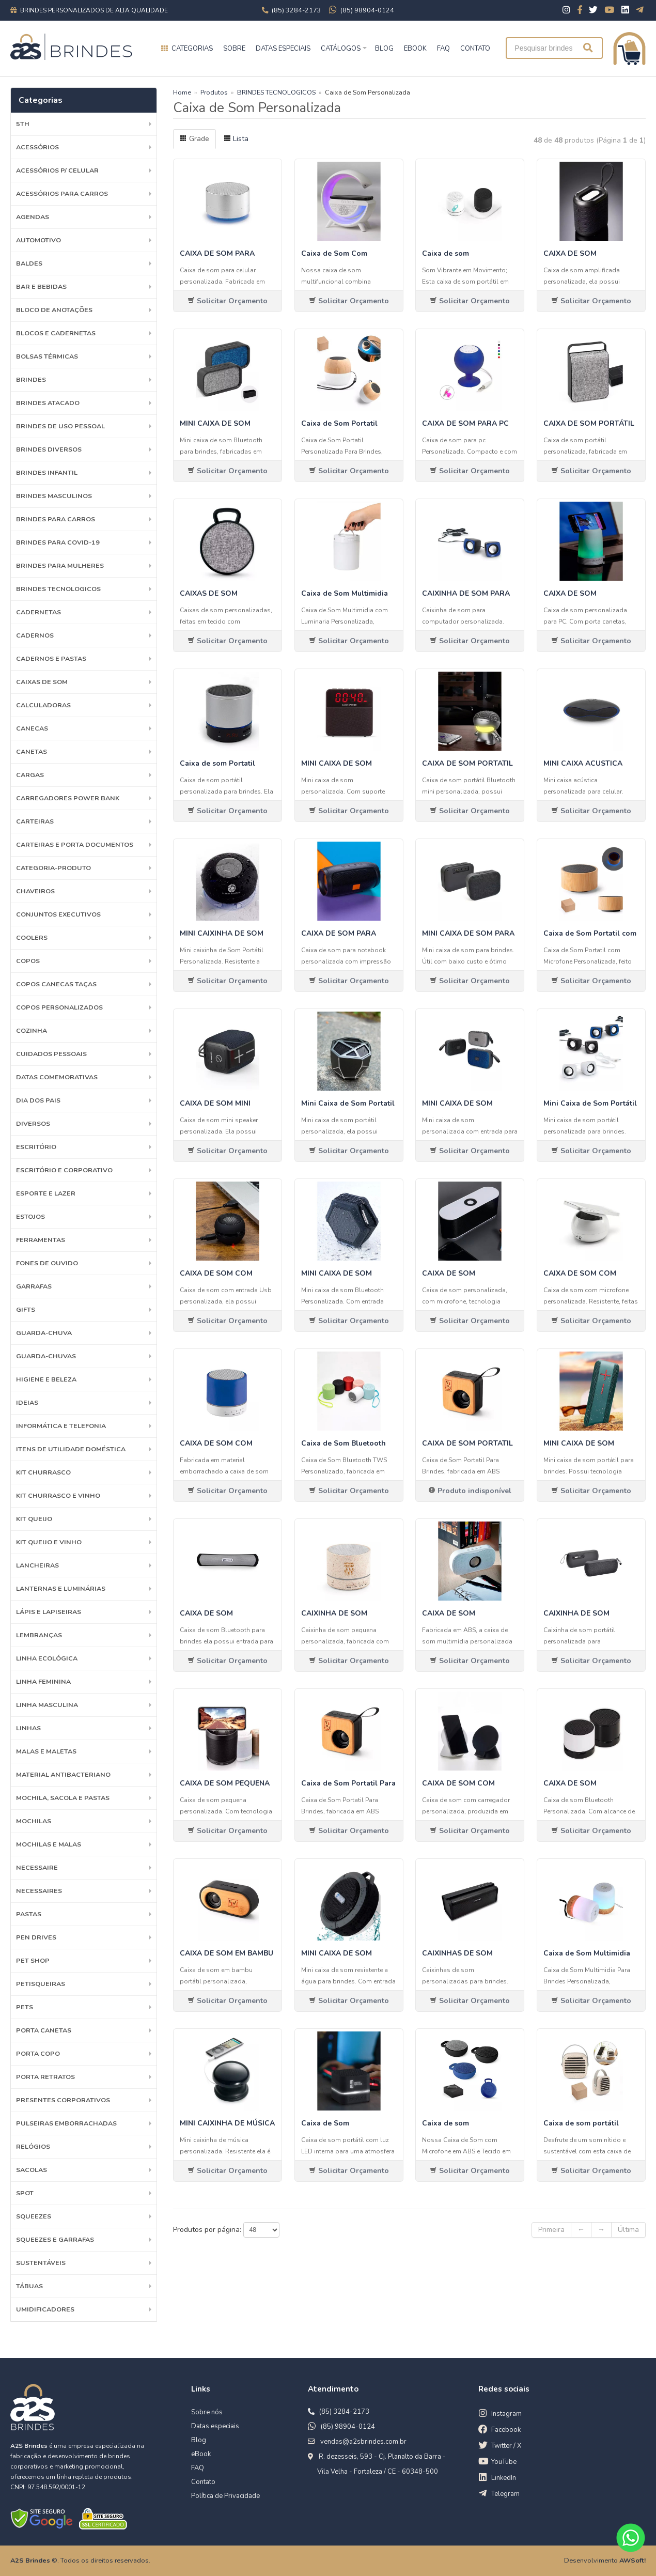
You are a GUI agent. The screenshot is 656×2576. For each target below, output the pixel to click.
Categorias (192, 48)
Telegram (505, 2494)
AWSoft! (632, 2560)
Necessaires (39, 1890)
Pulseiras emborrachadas (66, 2123)
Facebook (506, 2429)
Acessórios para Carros (62, 193)
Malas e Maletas (46, 1751)
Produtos (214, 92)
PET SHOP (33, 1960)
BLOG (384, 48)
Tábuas (29, 2286)
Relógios (33, 2146)
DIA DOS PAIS (38, 1100)
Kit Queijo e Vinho (49, 1542)
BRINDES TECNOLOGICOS (58, 588)
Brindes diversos (49, 449)
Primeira (551, 2229)
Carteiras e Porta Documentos (74, 844)
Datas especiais (283, 48)
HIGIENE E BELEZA (46, 1379)
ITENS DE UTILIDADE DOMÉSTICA (71, 1449)
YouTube (504, 2461)
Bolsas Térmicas (47, 356)
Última (628, 2229)
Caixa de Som (325, 2123)
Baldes (29, 263)
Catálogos (341, 48)
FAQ (443, 48)
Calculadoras (43, 705)
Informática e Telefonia (61, 1425)
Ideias (27, 1402)
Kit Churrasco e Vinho (58, 1495)
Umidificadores (45, 2309)
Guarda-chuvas (46, 1356)
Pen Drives (36, 1937)
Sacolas (31, 2169)
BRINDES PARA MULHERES (60, 565)
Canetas (31, 751)
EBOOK (415, 48)
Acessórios (37, 147)
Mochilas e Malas (48, 1844)
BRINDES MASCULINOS (54, 495)
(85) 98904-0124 (348, 2426)
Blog (198, 2440)
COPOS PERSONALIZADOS (59, 1007)
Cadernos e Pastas (51, 658)
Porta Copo (38, 2053)
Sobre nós (207, 2412)
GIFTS (25, 1309)
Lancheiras (37, 1565)
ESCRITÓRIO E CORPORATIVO (64, 1170)
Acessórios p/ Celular (57, 170)
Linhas (28, 1728)
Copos (28, 960)
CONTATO (475, 48)
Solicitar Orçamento (228, 301)
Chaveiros (35, 891)
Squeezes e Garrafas (55, 2239)
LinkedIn (503, 2477)
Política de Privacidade (225, 2496)
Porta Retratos (45, 2076)
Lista (236, 139)
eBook (201, 2454)
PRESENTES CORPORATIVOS (63, 2100)
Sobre (234, 48)
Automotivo (38, 240)
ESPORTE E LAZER (45, 1193)
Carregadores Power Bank (67, 798)
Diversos (33, 1123)
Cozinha (31, 1030)
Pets (24, 2007)
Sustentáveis (41, 2262)
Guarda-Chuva (44, 1332)
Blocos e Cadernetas (56, 333)
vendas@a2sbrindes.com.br (363, 2441)
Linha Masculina (47, 1704)
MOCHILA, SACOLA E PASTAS (63, 1797)
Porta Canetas (43, 2030)
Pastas (28, 1914)
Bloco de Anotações (54, 309)
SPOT (25, 2193)
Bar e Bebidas (41, 286)
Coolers (32, 937)
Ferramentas (40, 1239)
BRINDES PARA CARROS (55, 519)
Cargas (30, 774)
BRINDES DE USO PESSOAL (60, 426)
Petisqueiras (40, 1983)
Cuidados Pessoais (51, 1053)
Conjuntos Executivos (58, 914)
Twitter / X (506, 2445)
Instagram (506, 2413)
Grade (194, 139)
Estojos (30, 1216)
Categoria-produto (53, 867)
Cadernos (35, 635)
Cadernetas (38, 612)
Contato (203, 2482)
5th (22, 123)
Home (182, 92)
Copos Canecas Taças (56, 984)
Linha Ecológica (46, 1658)
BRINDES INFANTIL (46, 472)
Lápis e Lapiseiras (48, 1611)
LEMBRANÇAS (39, 1635)
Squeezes (33, 2216)
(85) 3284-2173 (344, 2411)
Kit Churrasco (43, 1472)
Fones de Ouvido (47, 1263)
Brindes (31, 379)
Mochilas (33, 1821)
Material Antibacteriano (63, 1774)
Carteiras (35, 821)
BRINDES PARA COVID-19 (58, 542)
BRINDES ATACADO (48, 402)
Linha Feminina (43, 1681)
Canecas (32, 728)
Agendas (32, 216)
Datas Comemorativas (57, 1077)
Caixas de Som (42, 681)
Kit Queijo (34, 1518)
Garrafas (34, 1286)
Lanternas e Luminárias (60, 1588)
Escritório (36, 1146)
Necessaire (37, 1867)
